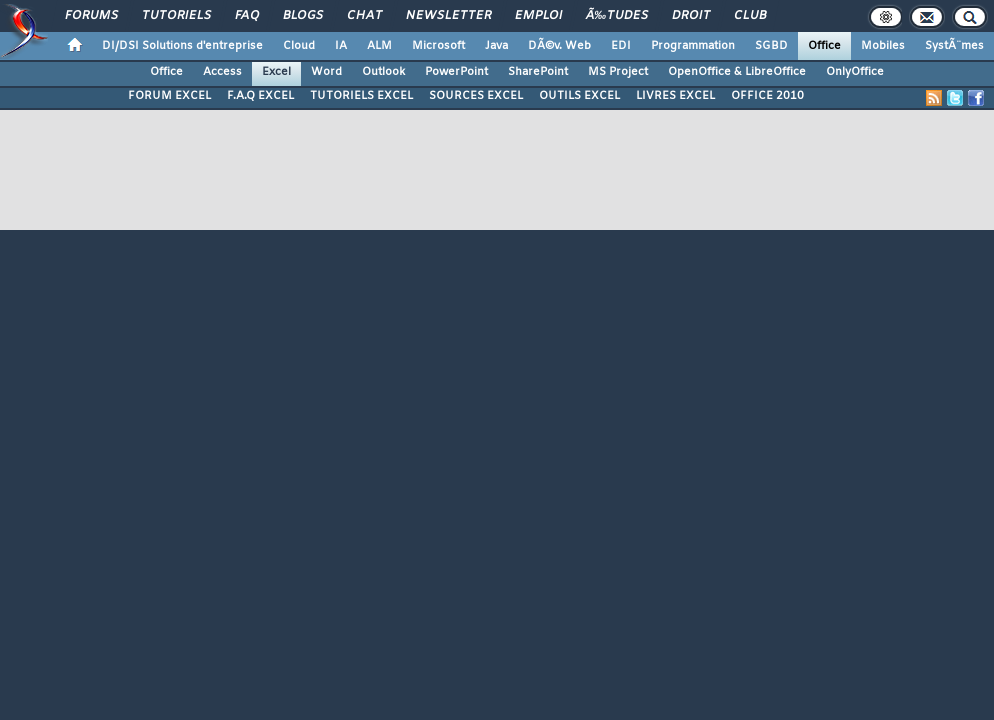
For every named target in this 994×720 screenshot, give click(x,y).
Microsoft (438, 46)
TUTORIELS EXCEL (361, 96)
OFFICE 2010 (767, 96)
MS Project (618, 72)
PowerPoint (456, 72)
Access (222, 72)
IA (341, 46)
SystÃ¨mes (954, 46)
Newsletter (448, 16)
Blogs (303, 16)
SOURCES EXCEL (476, 96)
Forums (91, 16)
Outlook (383, 72)
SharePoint (538, 72)
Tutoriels (176, 16)
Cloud (299, 46)
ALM (379, 46)
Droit (691, 16)
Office (824, 46)
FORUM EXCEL (169, 96)
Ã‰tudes (617, 16)
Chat (364, 16)
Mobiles (883, 46)
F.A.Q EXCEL (260, 96)
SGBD (771, 46)
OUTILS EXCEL (579, 96)
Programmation (693, 46)
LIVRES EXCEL (675, 96)
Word (326, 72)
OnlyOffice (855, 72)
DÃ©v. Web (559, 46)
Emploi (538, 16)
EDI (621, 46)
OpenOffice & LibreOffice (737, 72)
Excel (276, 72)
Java (496, 46)
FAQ (247, 16)
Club (750, 16)
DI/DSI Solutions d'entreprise (182, 46)
